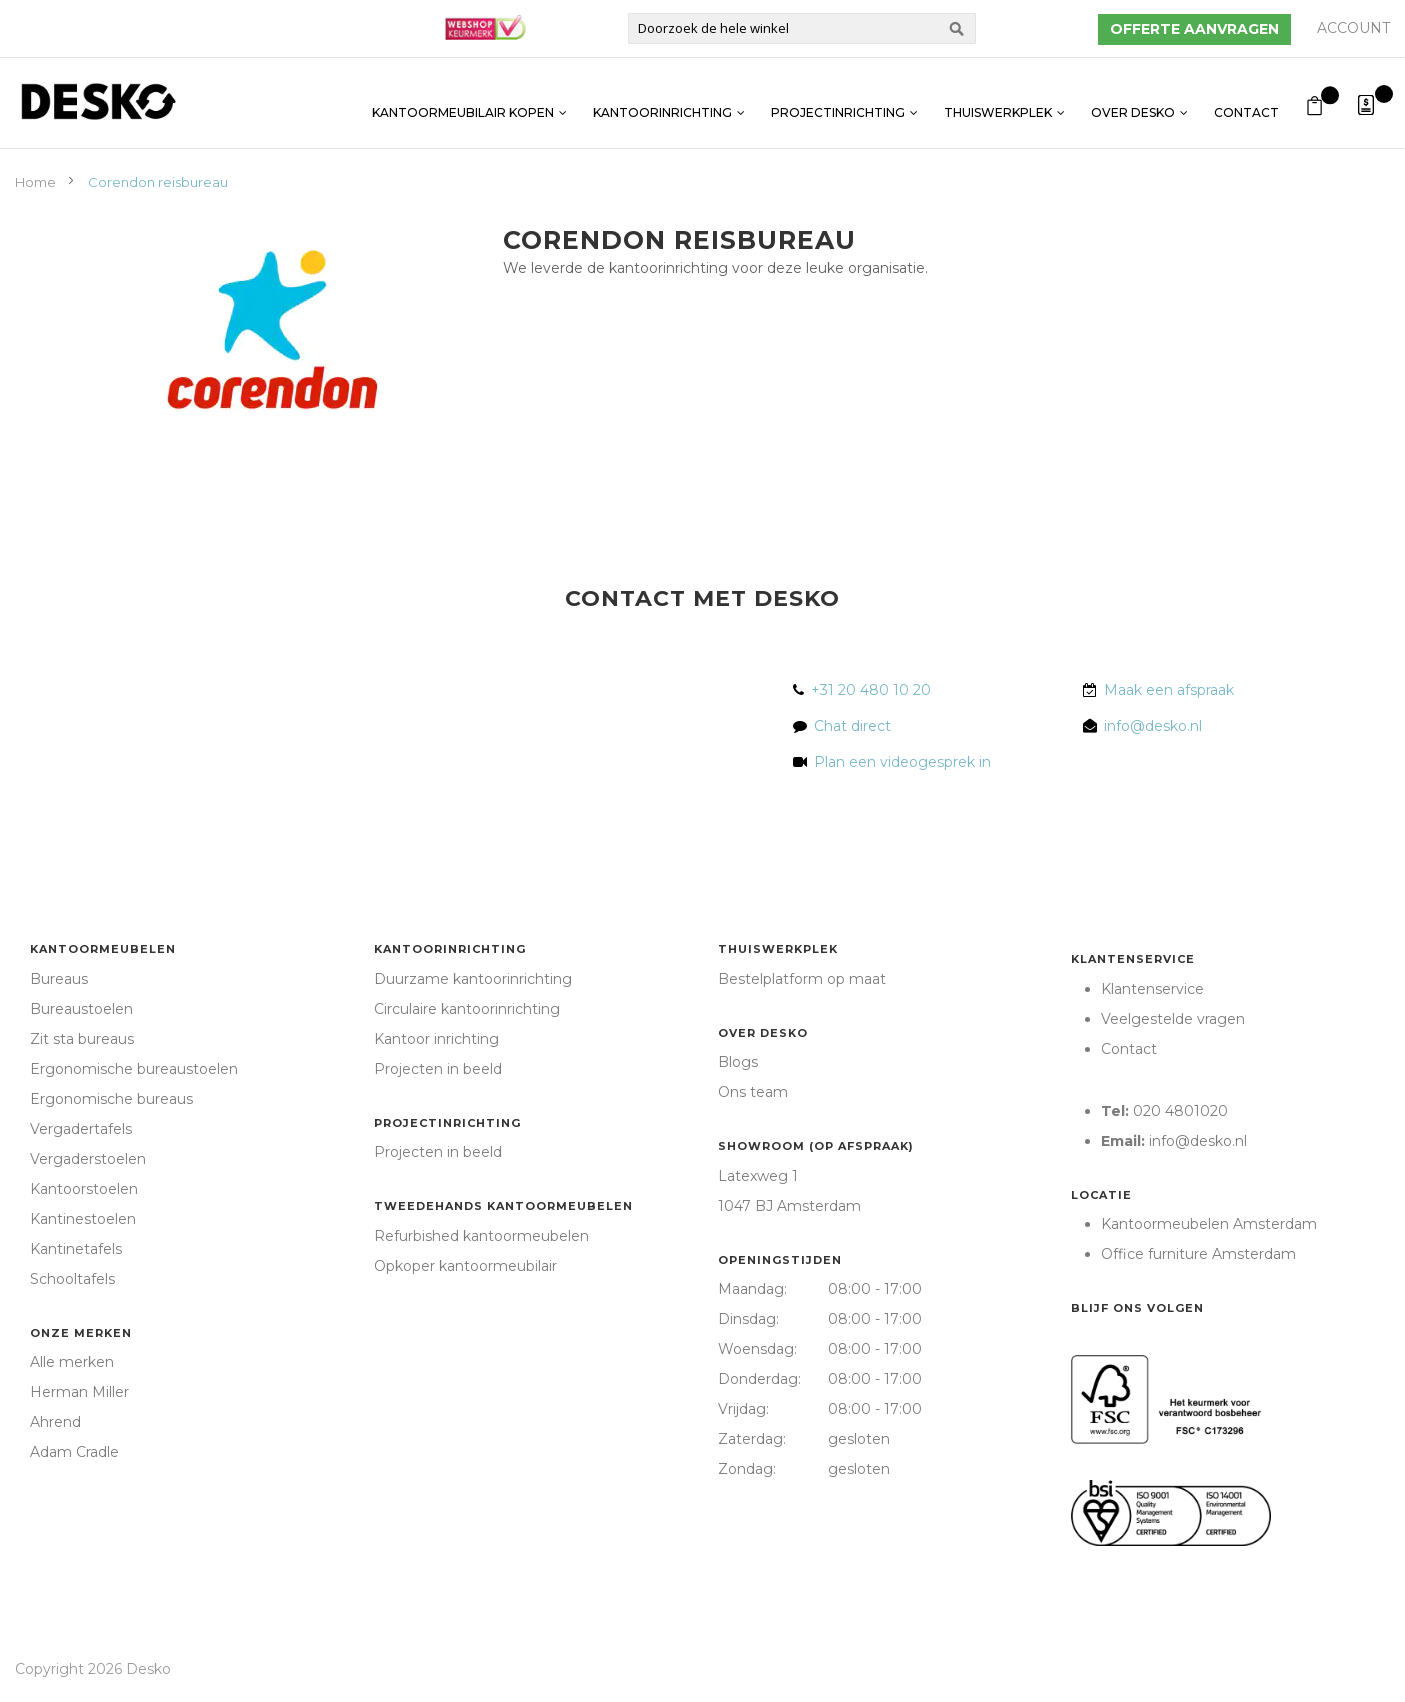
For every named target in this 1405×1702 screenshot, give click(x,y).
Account (1353, 28)
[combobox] (802, 28)
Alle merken (72, 1362)
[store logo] (98, 101)
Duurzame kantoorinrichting (473, 979)
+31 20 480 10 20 (871, 690)
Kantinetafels (76, 1249)
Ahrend (55, 1422)
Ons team (753, 1092)
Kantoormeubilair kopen (463, 102)
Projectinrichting (838, 102)
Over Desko (1133, 102)
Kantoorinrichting (662, 102)
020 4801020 (1180, 1111)
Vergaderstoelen (88, 1159)
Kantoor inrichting (436, 1039)
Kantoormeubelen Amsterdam (1209, 1224)
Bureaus (59, 979)
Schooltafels (72, 1279)
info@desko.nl (1153, 726)
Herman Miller (79, 1392)
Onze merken (81, 1333)
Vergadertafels (81, 1129)
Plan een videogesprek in (898, 762)
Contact (1246, 102)
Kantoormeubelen (103, 949)
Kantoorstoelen (84, 1189)
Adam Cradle (74, 1452)
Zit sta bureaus (82, 1039)
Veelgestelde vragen (1173, 1019)
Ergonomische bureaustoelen (134, 1069)
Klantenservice (1133, 959)
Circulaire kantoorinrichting (467, 1009)
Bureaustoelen (81, 1009)
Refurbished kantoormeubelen (481, 1236)
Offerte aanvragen (1194, 29)
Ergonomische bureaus (111, 1099)
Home (37, 182)
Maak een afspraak (1169, 690)
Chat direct (852, 726)
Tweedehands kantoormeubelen (503, 1206)
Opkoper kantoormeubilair (465, 1266)
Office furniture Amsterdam (1198, 1254)
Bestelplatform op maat (802, 979)
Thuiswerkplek (998, 102)
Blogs (738, 1062)
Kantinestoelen (83, 1219)
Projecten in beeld (438, 1069)
